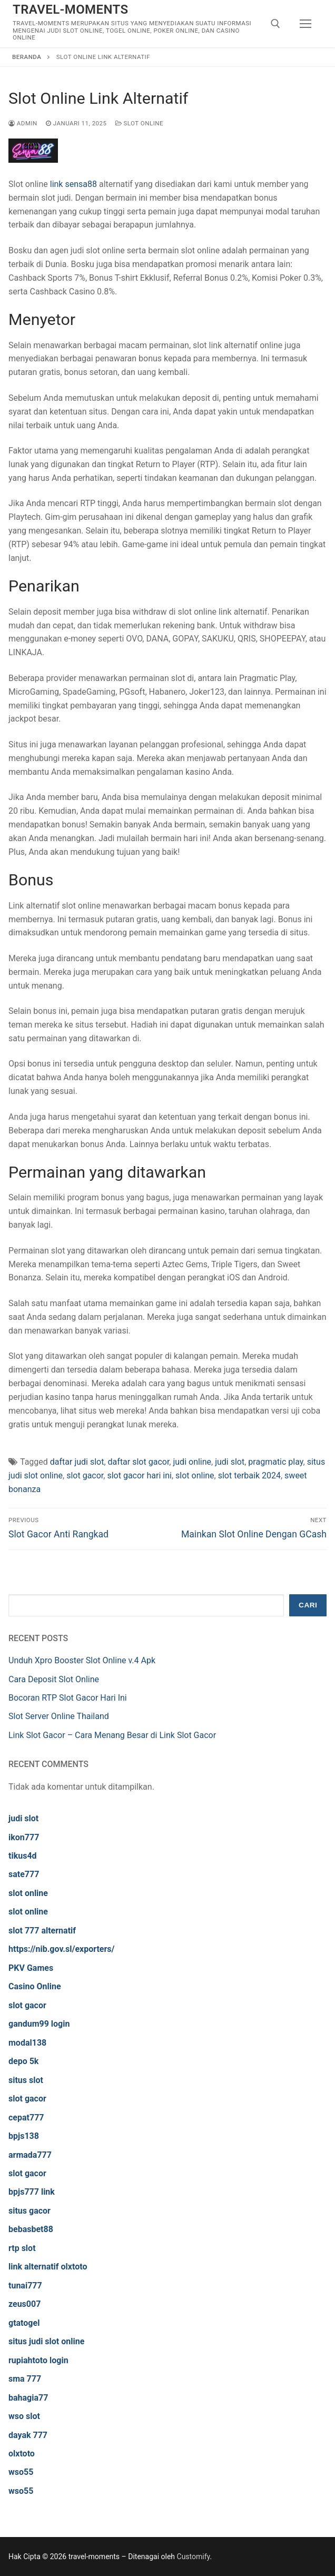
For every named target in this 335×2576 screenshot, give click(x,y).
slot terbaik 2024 (249, 1475)
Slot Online (139, 123)
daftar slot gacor (139, 1462)
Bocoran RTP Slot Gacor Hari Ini (67, 1698)
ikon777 (23, 1837)
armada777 (30, 2155)
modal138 (27, 2043)
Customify (193, 2556)
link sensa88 (73, 184)
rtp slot (22, 2248)
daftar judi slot (77, 1462)
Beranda (26, 57)
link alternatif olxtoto (47, 2267)
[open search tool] (275, 23)
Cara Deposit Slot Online (53, 1679)
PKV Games (30, 1968)
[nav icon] (305, 24)
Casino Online (34, 1986)
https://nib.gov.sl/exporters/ (61, 1949)
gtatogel (24, 2323)
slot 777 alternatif (42, 1931)
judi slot (229, 1462)
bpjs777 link (31, 2192)
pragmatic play (275, 1462)
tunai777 (25, 2286)
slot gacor (84, 1475)
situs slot (25, 2080)
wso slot (24, 2416)
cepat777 (26, 2118)
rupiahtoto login (38, 2360)
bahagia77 (28, 2398)
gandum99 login (39, 2024)
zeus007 (24, 2304)
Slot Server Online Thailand (58, 1716)
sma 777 (24, 2379)
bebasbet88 (30, 2229)
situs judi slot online (46, 2341)
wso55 (20, 2472)
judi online (192, 1462)
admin (22, 123)
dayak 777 (27, 2435)
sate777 (23, 1874)
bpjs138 (23, 2136)
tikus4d (22, 1856)
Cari (308, 1605)
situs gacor (29, 2211)
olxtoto (21, 2454)
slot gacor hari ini (139, 1475)
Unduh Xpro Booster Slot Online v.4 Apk (81, 1660)
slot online (194, 1475)
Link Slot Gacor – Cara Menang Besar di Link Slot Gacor (112, 1735)
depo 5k (23, 2061)
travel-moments (71, 9)
